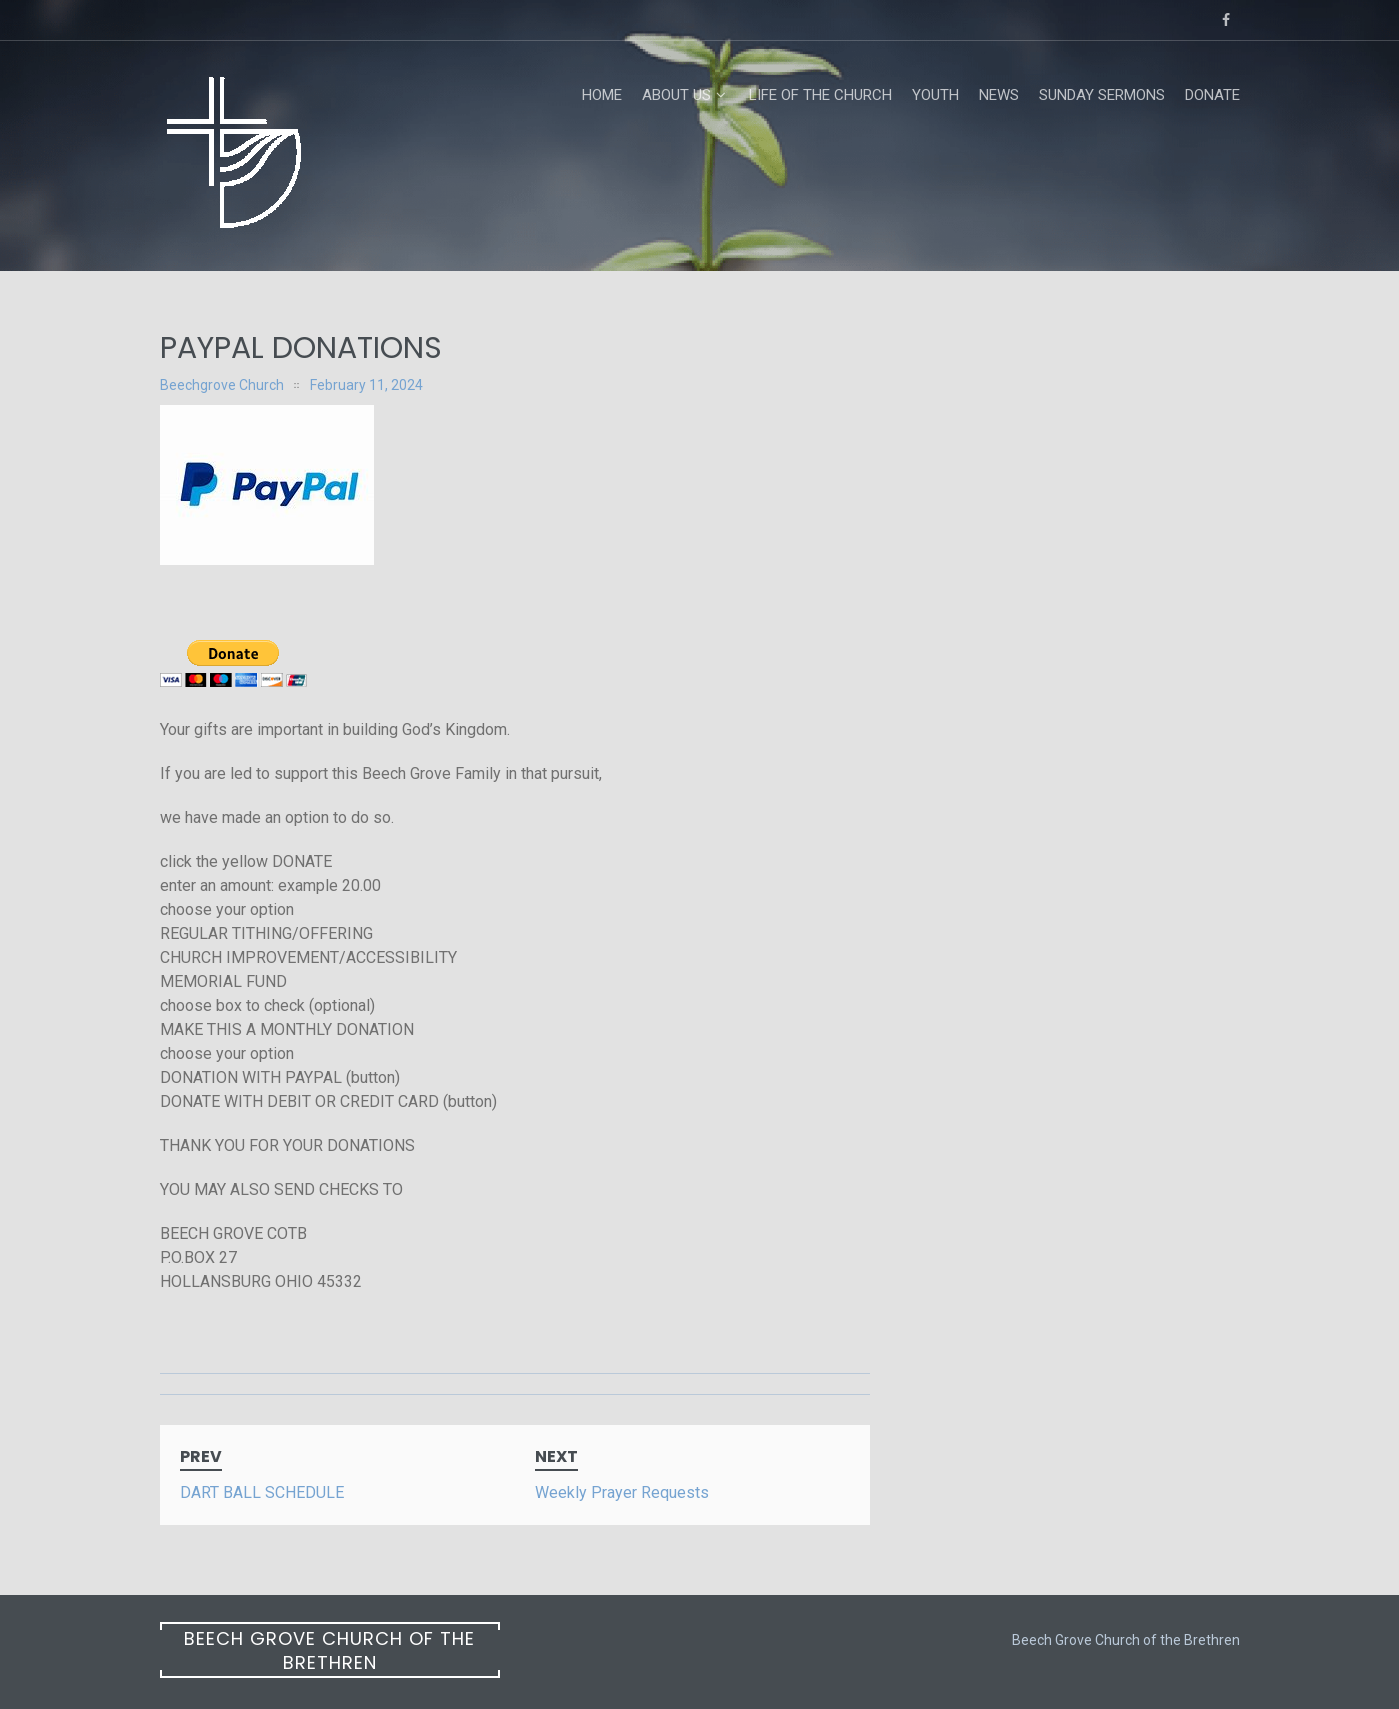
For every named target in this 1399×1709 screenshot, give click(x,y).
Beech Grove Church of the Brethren (329, 1650)
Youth (935, 95)
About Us (676, 95)
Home (602, 95)
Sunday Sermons (1102, 95)
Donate (1212, 95)
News (999, 95)
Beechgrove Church (222, 385)
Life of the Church (820, 95)
